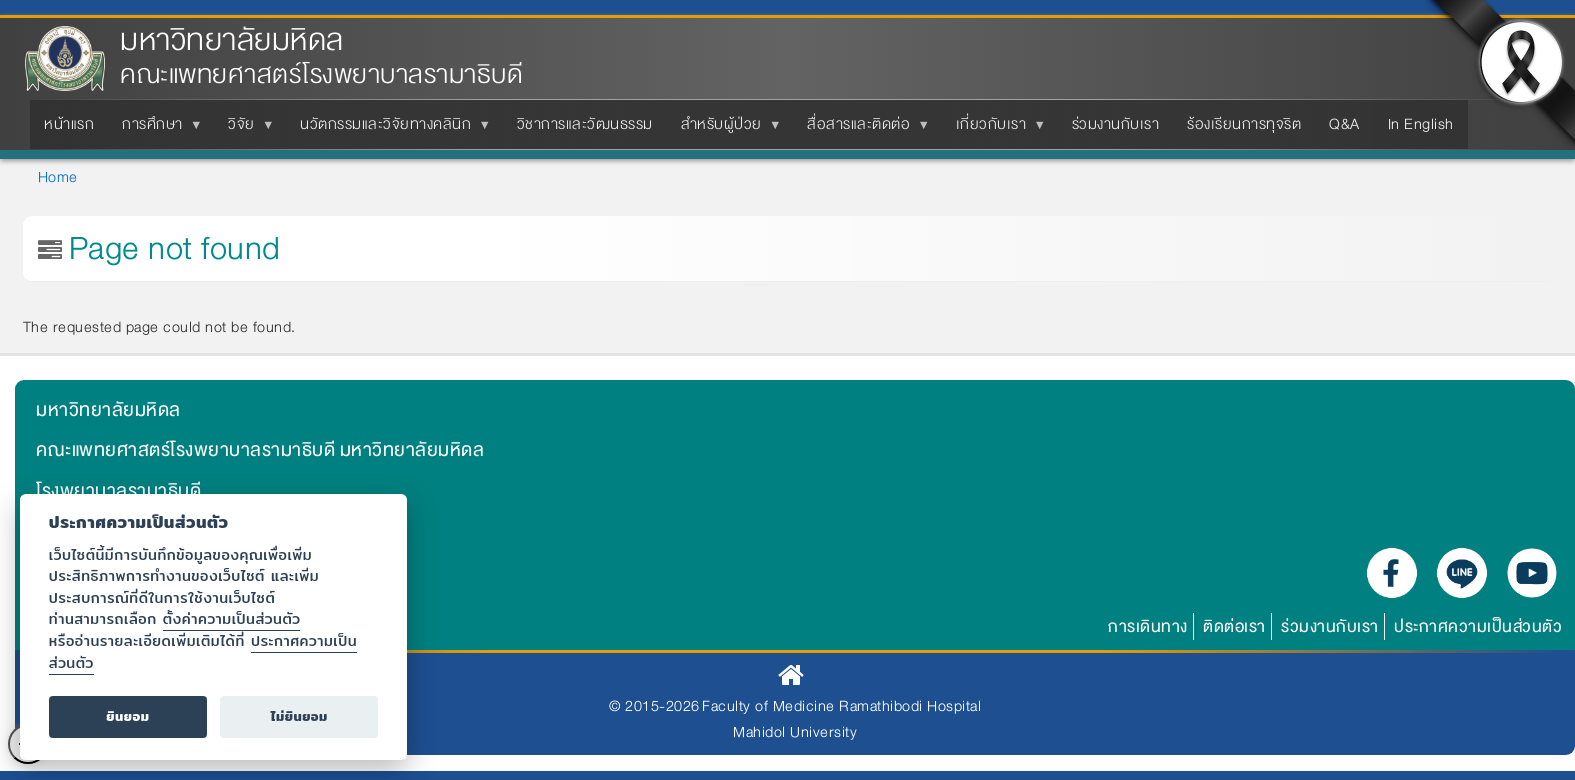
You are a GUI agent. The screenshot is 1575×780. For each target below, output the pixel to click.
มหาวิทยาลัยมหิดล (232, 40)
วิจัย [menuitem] (245, 130)
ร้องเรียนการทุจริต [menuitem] (1244, 124)
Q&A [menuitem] (1344, 124)
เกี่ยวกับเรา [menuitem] (995, 130)
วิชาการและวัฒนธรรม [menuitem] (585, 124)
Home (58, 177)
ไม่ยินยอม (299, 716)
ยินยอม (127, 716)
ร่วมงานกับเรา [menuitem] (1116, 124)
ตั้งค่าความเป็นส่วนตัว (232, 618)
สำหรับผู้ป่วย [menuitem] (725, 130)
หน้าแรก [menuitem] (69, 124)
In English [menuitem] (1421, 124)
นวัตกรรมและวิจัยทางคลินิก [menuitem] (389, 130)
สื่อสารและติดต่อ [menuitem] (862, 130)
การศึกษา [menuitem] (156, 130)
